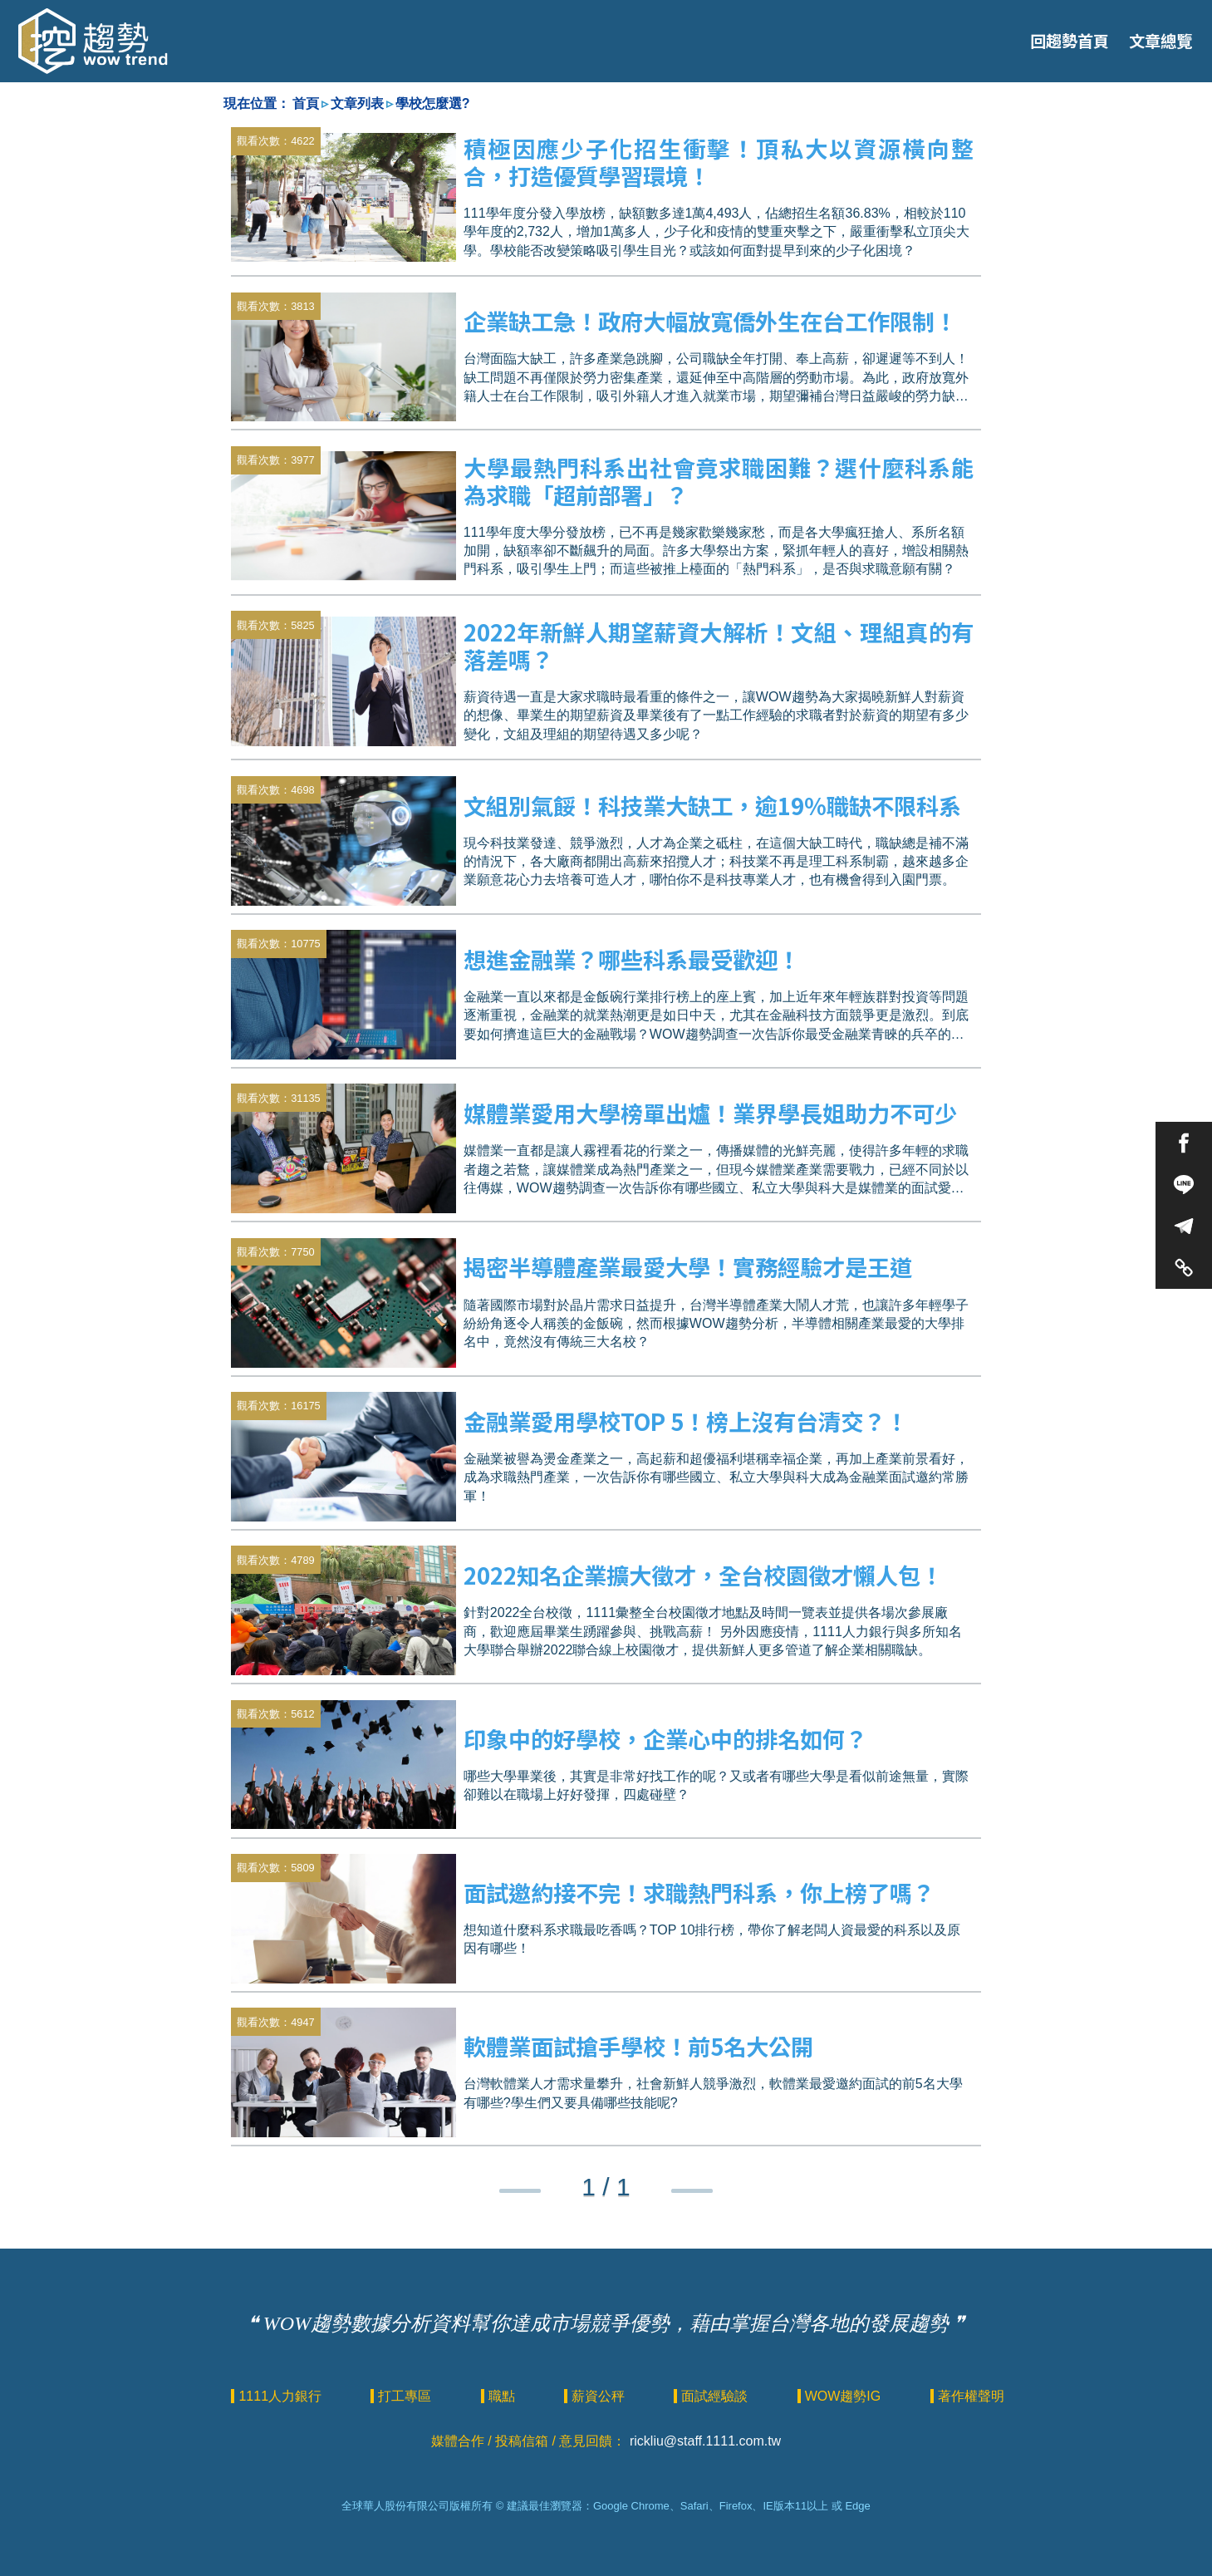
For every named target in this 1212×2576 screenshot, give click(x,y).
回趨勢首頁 (1069, 40)
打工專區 (406, 2396)
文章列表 (357, 103)
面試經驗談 (716, 2396)
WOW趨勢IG (845, 2396)
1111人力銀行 (281, 2396)
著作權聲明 (971, 2396)
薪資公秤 (600, 2396)
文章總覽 (1160, 40)
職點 (503, 2396)
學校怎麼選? (432, 103)
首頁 (305, 103)
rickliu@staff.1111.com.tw (705, 2441)
